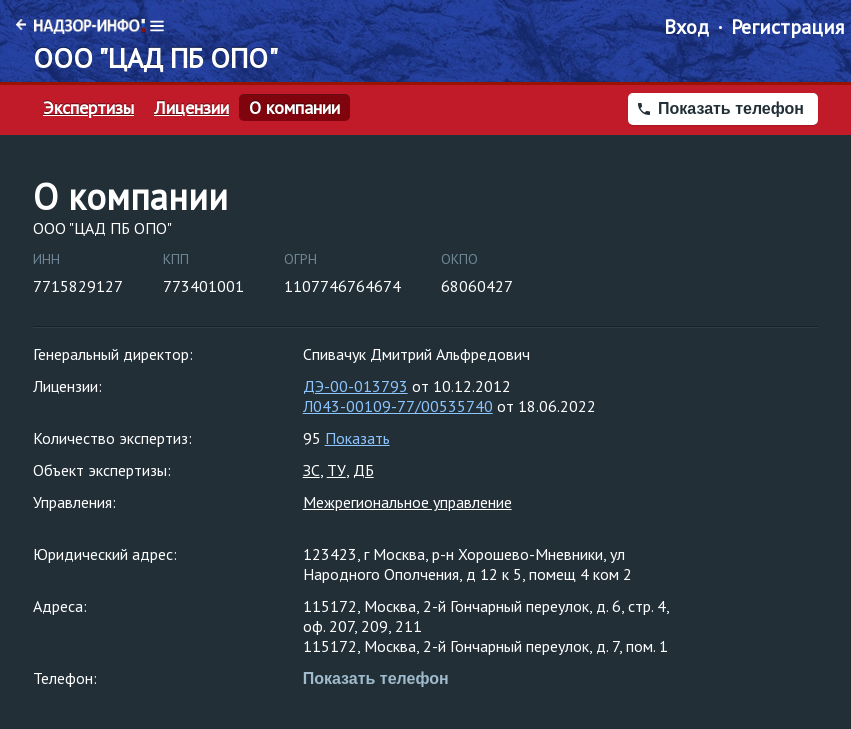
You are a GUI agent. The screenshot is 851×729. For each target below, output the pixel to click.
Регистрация (787, 27)
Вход (686, 27)
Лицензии (191, 108)
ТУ (336, 470)
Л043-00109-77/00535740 (398, 406)
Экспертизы (88, 108)
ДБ (363, 470)
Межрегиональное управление (407, 502)
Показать (357, 438)
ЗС (311, 470)
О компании (294, 108)
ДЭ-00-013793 (355, 386)
